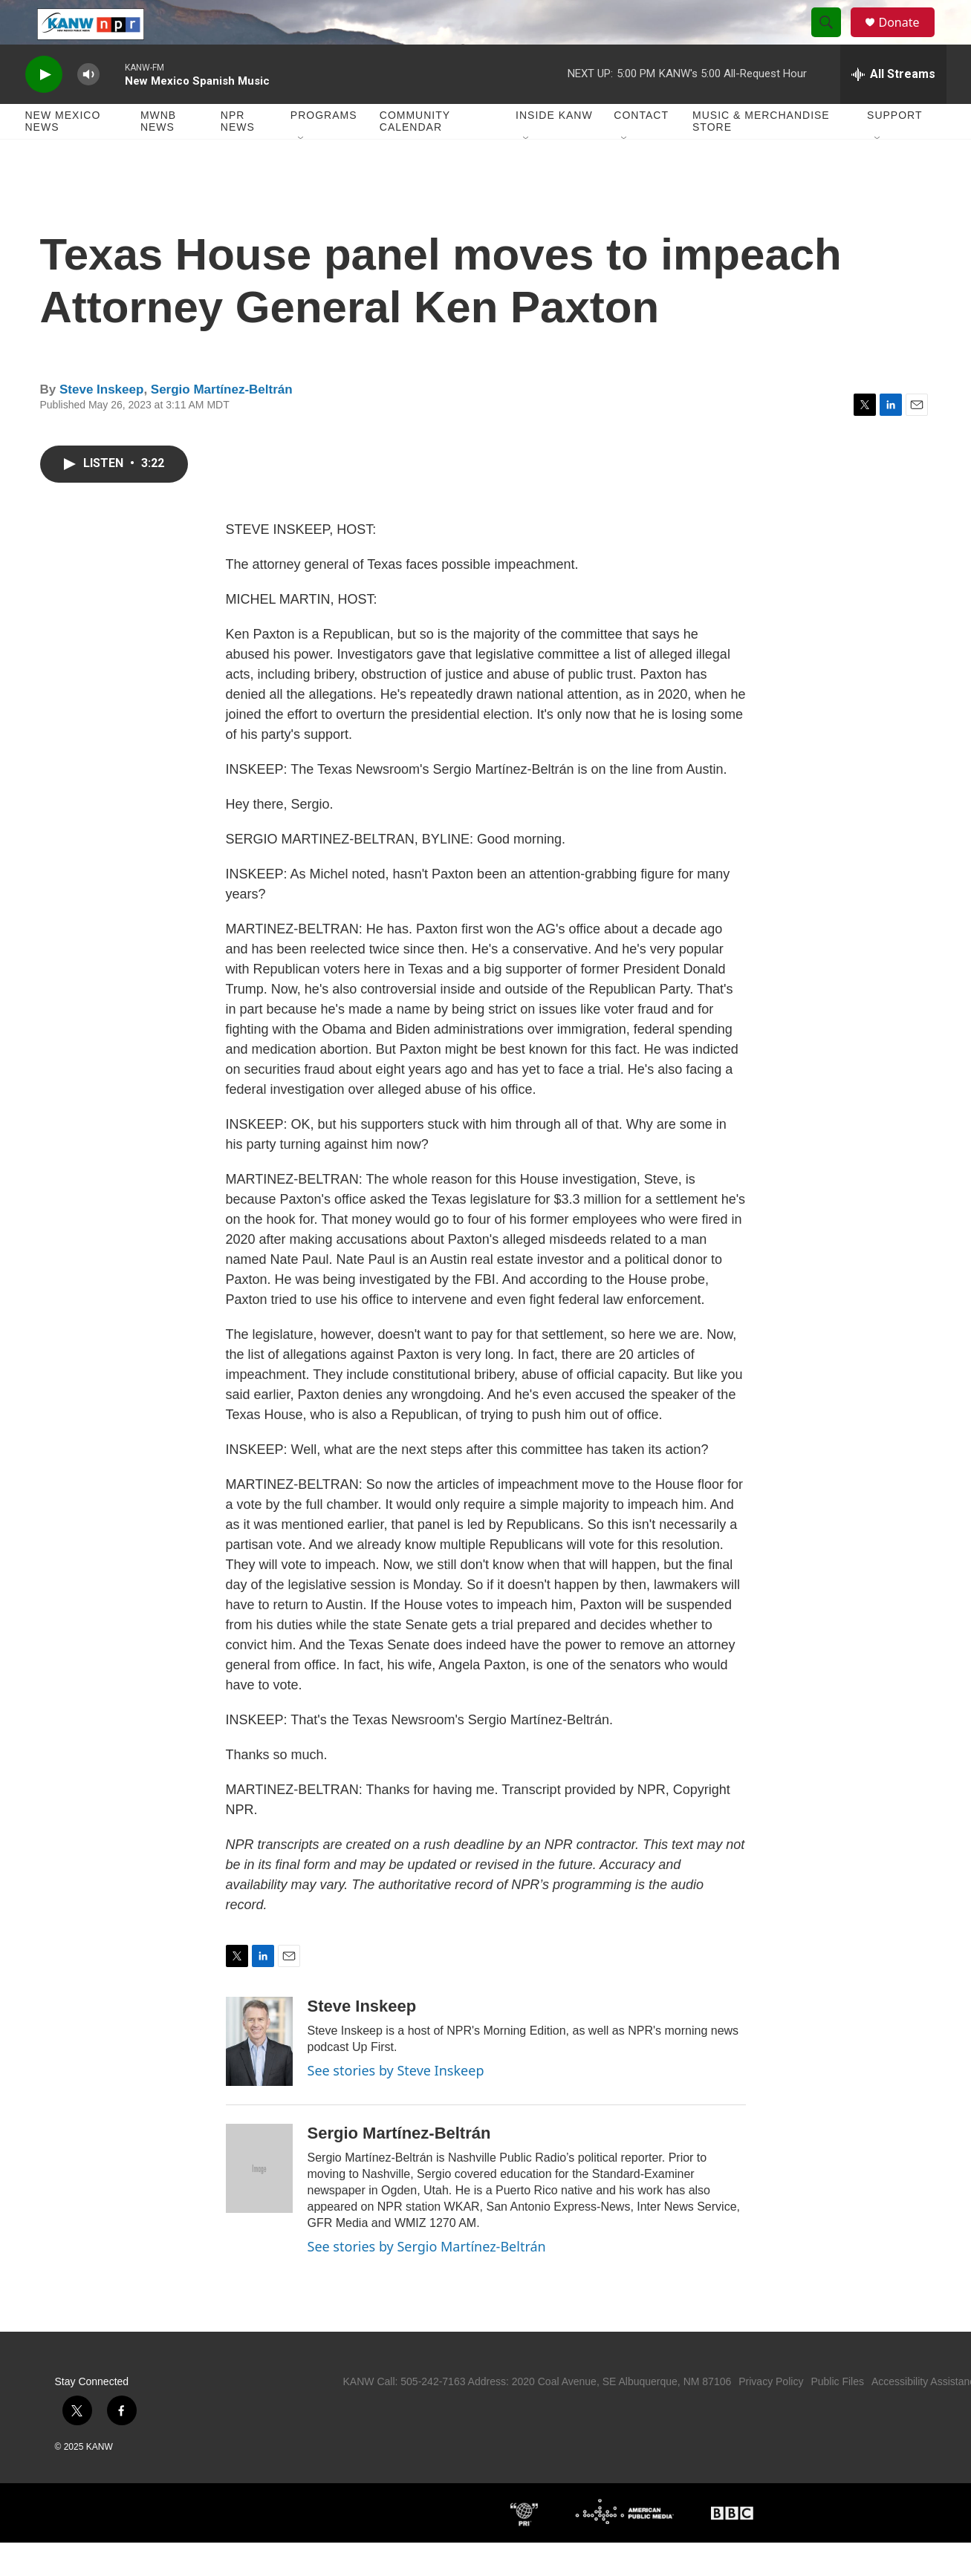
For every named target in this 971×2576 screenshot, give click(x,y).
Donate (909, 39)
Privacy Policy (770, 2415)
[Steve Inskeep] (259, 2074)
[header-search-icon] (833, 39)
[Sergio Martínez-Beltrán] (259, 2201)
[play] (44, 108)
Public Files (837, 2415)
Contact (641, 148)
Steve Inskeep (101, 423)
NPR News (238, 154)
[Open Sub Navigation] (302, 172)
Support (894, 148)
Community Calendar (415, 154)
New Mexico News (63, 154)
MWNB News (158, 154)
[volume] (88, 108)
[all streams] (893, 107)
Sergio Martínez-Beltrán (222, 423)
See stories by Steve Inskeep (396, 2104)
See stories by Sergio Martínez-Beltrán (427, 2280)
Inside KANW (554, 148)
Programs (323, 148)
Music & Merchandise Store (761, 154)
